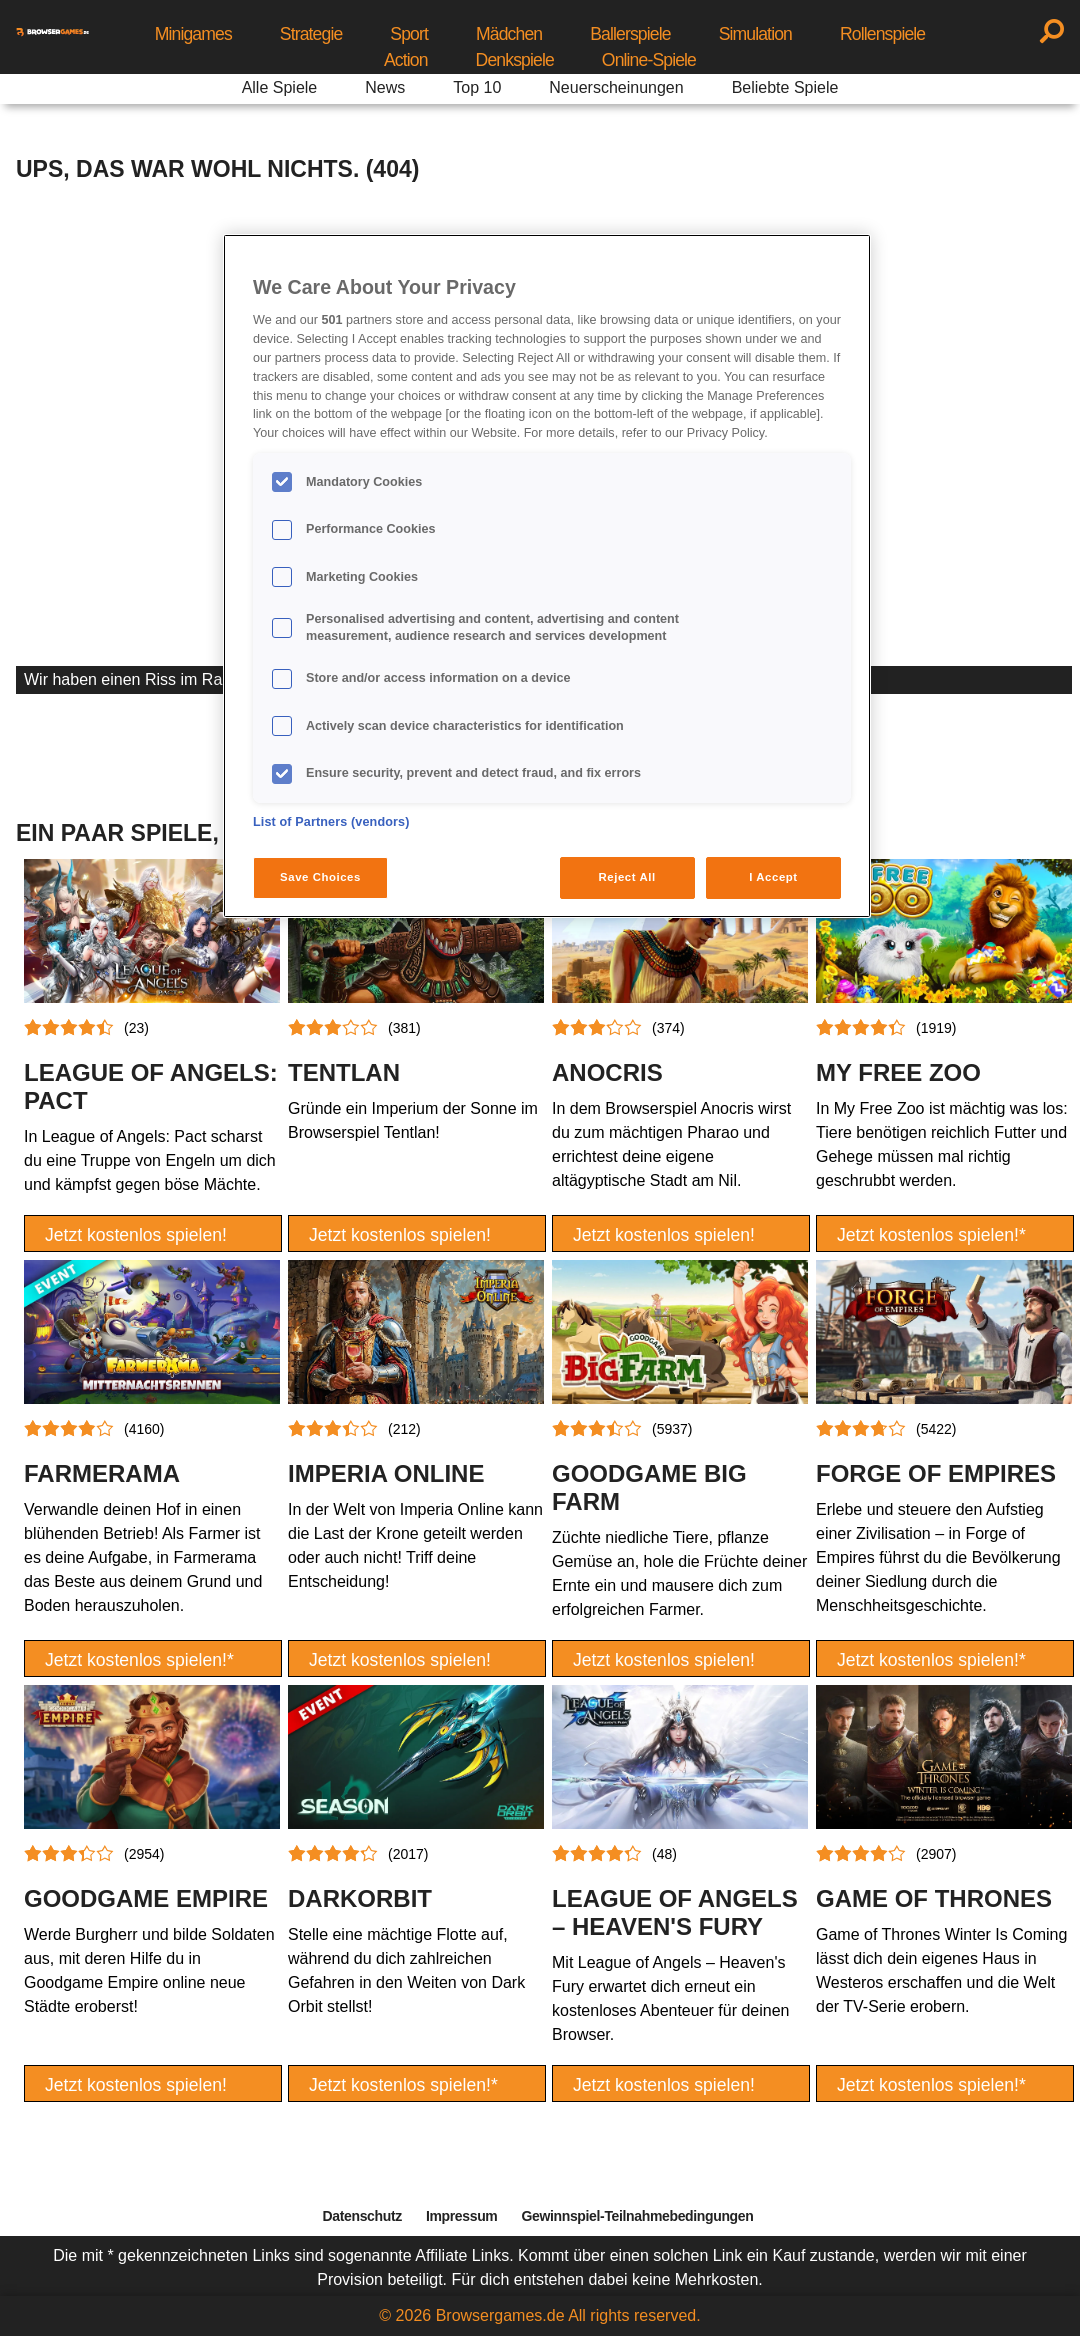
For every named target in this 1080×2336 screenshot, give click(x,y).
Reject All (627, 877)
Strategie (311, 34)
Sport (409, 34)
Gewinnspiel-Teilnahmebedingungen (637, 2216)
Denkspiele (515, 60)
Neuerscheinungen (616, 87)
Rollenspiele (882, 34)
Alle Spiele (280, 87)
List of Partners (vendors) (331, 822)
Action (406, 60)
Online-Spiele (649, 60)
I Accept (773, 877)
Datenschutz (362, 2216)
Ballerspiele (630, 34)
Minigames (193, 34)
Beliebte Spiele (785, 87)
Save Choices (320, 877)
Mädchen (509, 34)
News (385, 87)
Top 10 (477, 87)
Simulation (755, 34)
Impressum (462, 2216)
